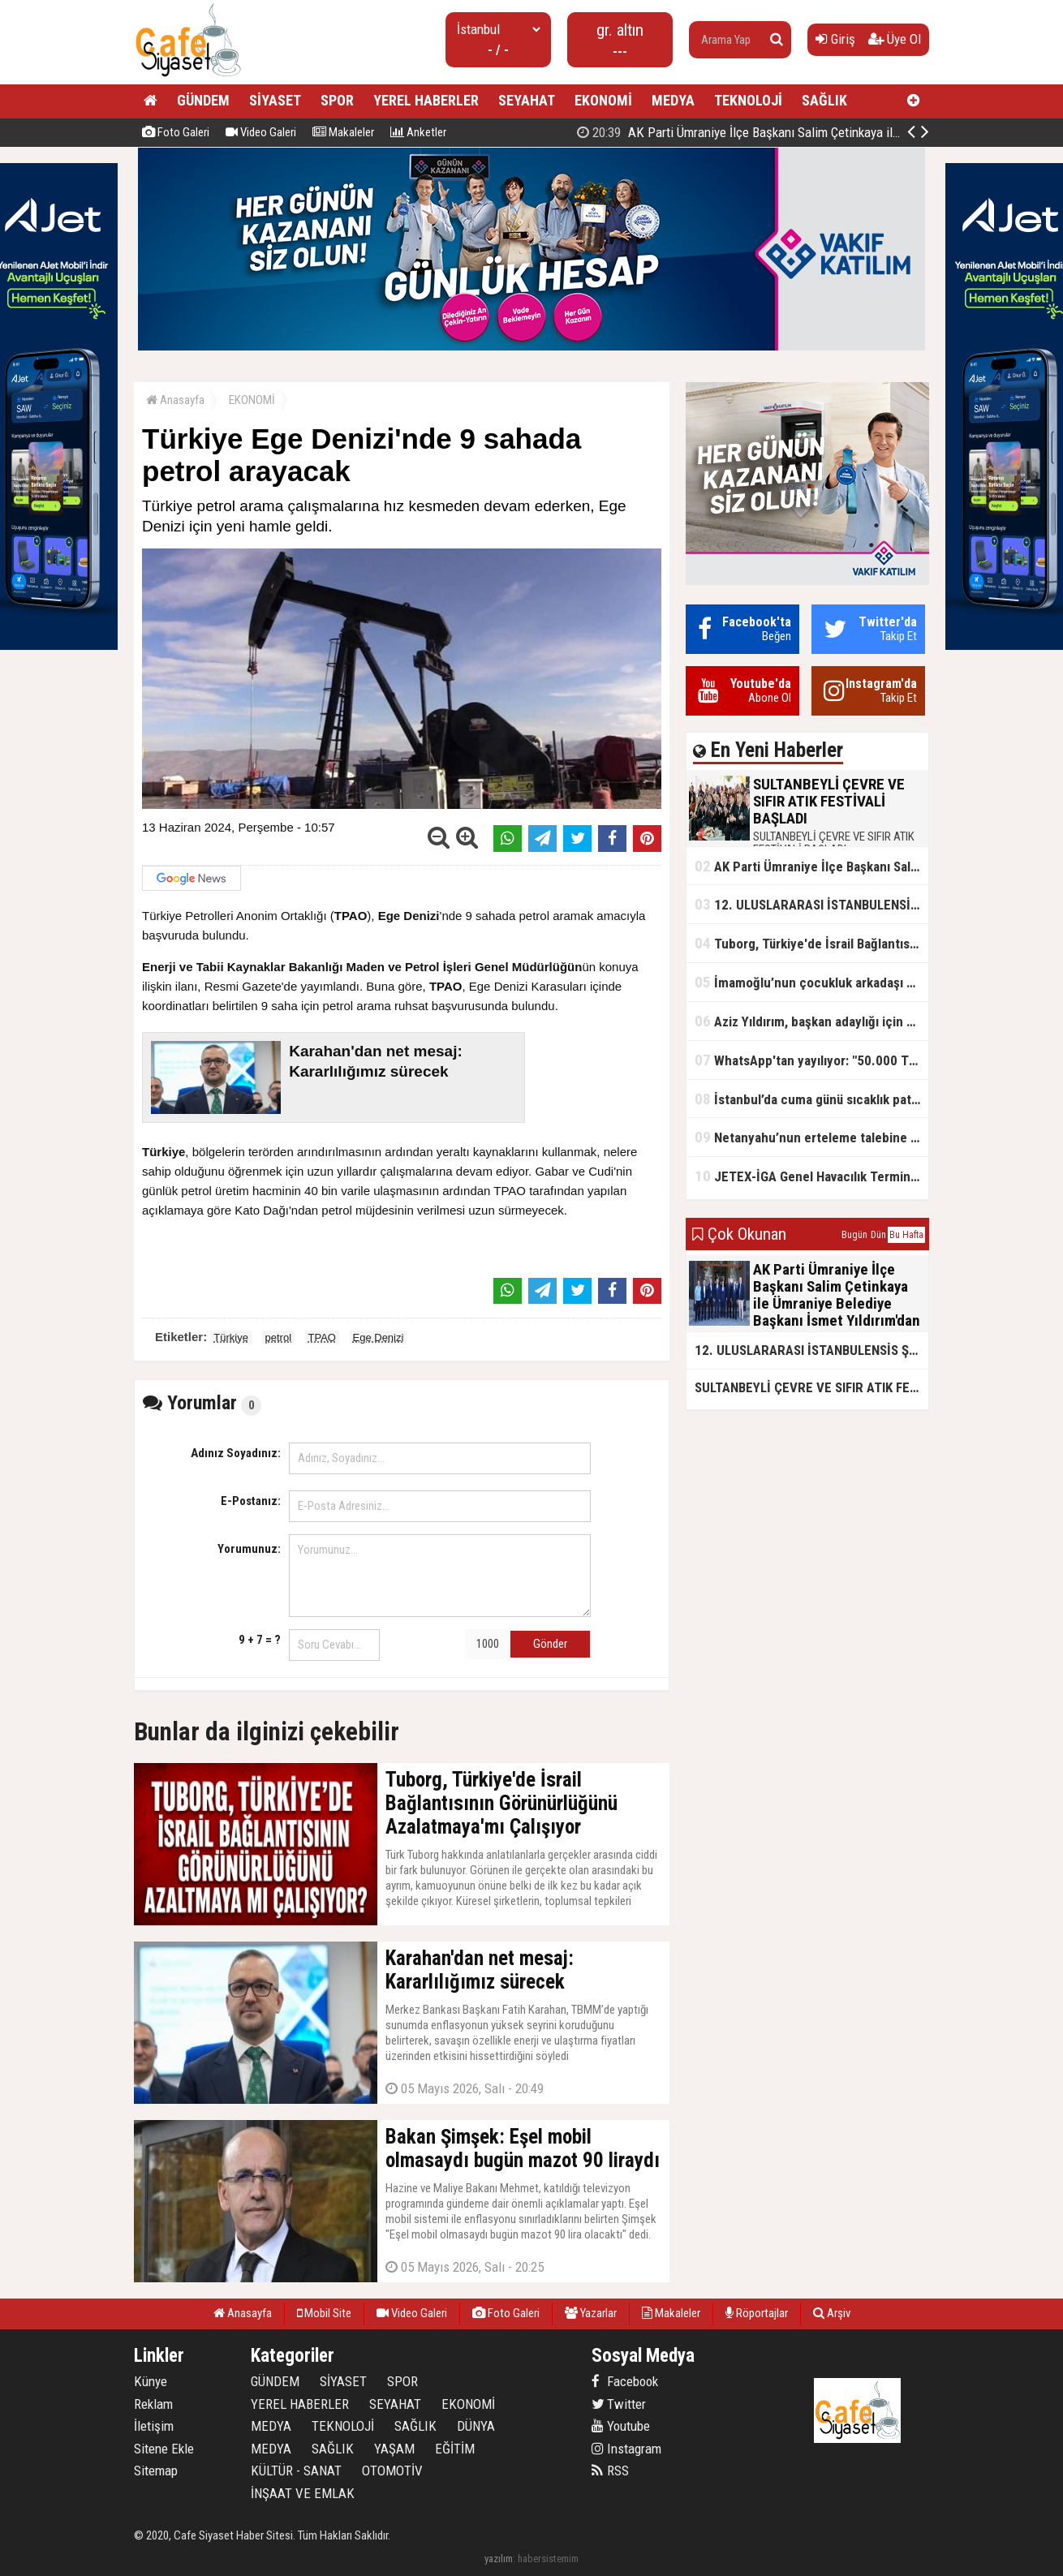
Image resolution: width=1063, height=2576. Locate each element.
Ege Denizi (378, 1337)
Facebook (625, 2381)
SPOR (337, 100)
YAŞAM (394, 2449)
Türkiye (230, 1337)
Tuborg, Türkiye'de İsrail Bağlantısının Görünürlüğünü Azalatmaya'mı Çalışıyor (811, 943)
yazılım (498, 2558)
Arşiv (831, 2313)
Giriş (835, 39)
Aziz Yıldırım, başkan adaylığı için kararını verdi (811, 1021)
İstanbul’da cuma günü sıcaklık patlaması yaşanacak (811, 1099)
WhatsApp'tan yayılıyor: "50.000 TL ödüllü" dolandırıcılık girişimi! (811, 1060)
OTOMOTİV (392, 2470)
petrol (278, 1337)
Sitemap (156, 2470)
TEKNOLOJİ (748, 100)
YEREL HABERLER (426, 100)
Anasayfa (175, 400)
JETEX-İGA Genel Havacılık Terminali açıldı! (811, 1176)
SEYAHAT (526, 100)
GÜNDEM (203, 100)
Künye (150, 2381)
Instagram (626, 2449)
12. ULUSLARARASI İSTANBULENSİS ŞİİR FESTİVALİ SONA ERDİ (811, 904)
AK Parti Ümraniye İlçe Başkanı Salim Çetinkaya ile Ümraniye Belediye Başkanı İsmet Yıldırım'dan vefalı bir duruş (811, 866)
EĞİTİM (455, 2449)
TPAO (322, 1337)
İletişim (154, 2426)
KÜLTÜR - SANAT (296, 2470)
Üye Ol (894, 39)
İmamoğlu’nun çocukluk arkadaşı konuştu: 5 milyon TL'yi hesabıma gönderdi (811, 982)
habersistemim (548, 2558)
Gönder (550, 1643)
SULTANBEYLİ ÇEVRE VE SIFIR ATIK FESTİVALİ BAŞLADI (756, 132)
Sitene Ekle (164, 2449)
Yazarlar (591, 2313)
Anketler (418, 132)
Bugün (854, 1235)
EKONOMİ (603, 100)
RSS (610, 2470)
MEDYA (673, 100)
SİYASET (275, 100)
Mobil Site (324, 2313)
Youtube (621, 2426)
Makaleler (343, 132)
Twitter (619, 2404)
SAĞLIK (824, 100)
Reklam (153, 2404)
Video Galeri (261, 132)
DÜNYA (476, 2426)
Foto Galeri (175, 132)
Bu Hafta (906, 1235)
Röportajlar (756, 2313)
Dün (878, 1235)
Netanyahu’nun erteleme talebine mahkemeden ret (811, 1137)
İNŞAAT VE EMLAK (303, 2493)
